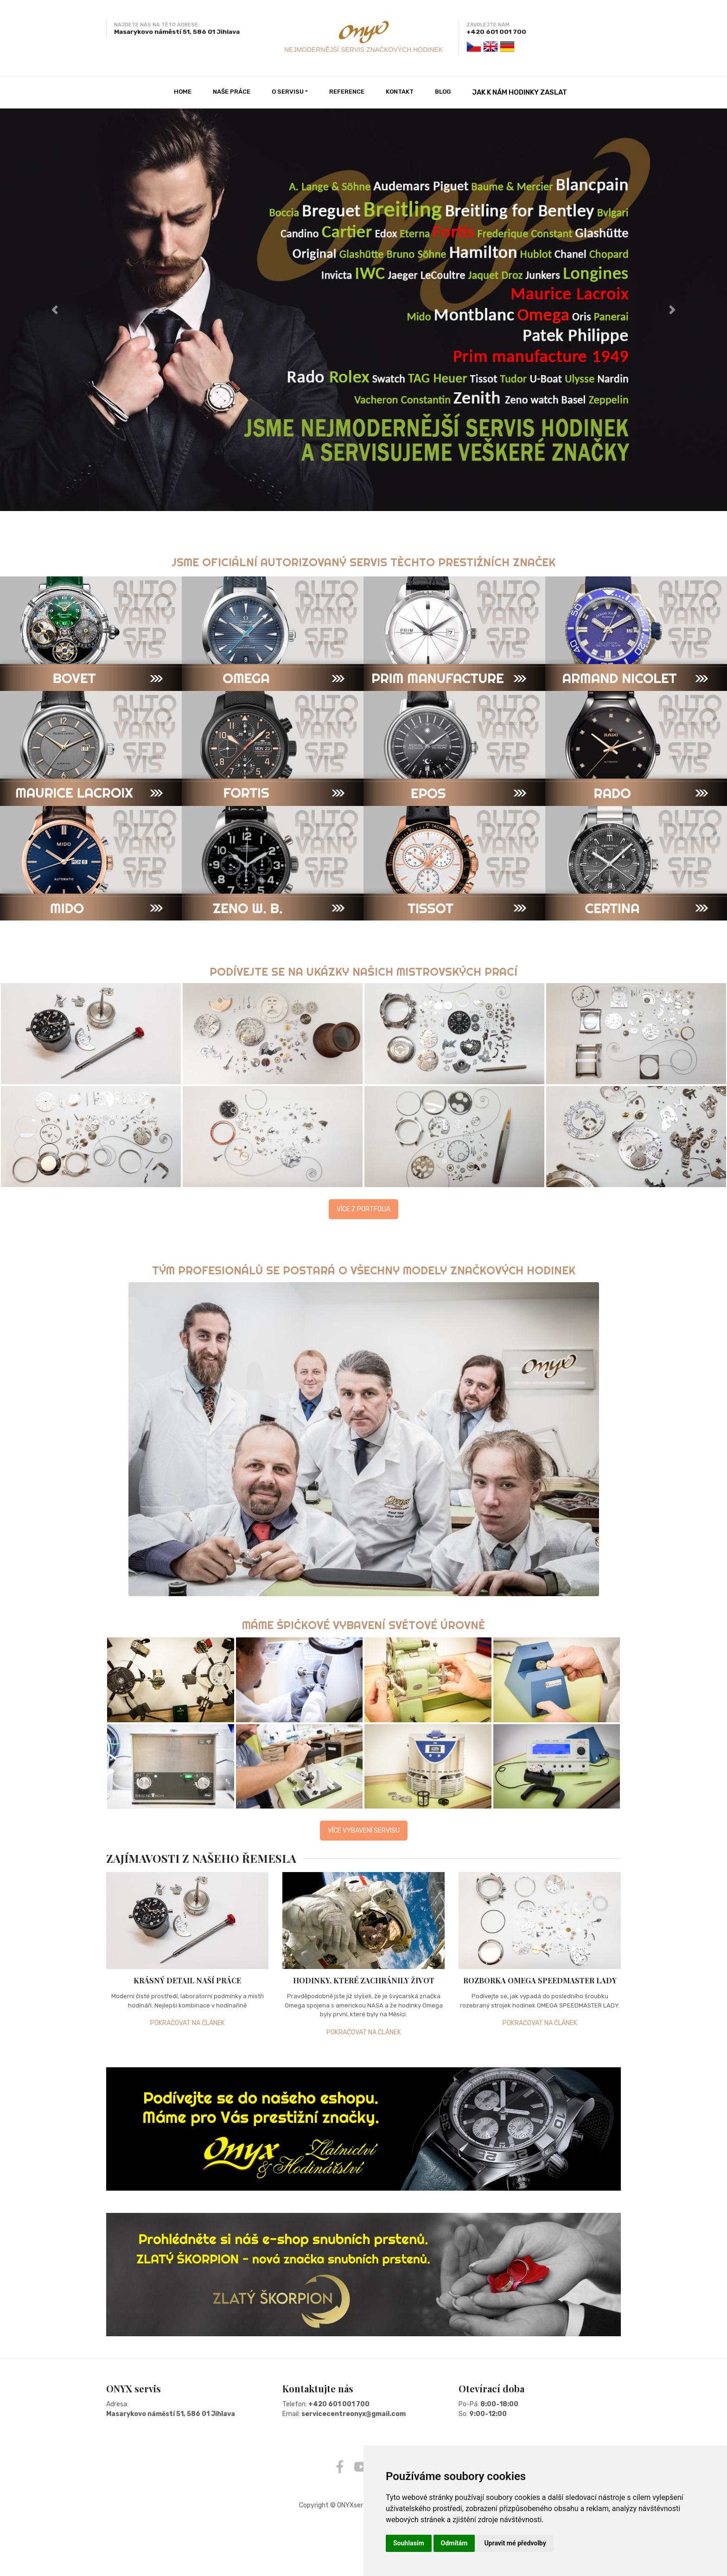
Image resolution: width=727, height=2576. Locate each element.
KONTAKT (400, 91)
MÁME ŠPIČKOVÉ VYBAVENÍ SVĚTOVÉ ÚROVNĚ (363, 1624)
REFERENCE (346, 91)
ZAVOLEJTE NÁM (488, 24)
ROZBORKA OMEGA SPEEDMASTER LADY (540, 1980)
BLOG (443, 91)
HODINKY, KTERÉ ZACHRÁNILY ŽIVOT (363, 1980)
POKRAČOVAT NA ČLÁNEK (187, 2022)
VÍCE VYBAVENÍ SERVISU (364, 1830)
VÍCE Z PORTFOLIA (363, 1209)
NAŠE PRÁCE (231, 91)
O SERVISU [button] (288, 91)
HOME (182, 91)
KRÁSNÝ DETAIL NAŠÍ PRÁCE (187, 1980)
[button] (54, 310)
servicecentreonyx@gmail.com (353, 2413)
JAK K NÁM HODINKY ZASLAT (519, 92)
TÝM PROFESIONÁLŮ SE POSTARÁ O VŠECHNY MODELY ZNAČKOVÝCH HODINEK (364, 1270)
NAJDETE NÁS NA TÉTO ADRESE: (156, 24)
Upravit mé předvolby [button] (515, 2543)
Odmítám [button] (454, 2543)
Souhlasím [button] (408, 2543)
